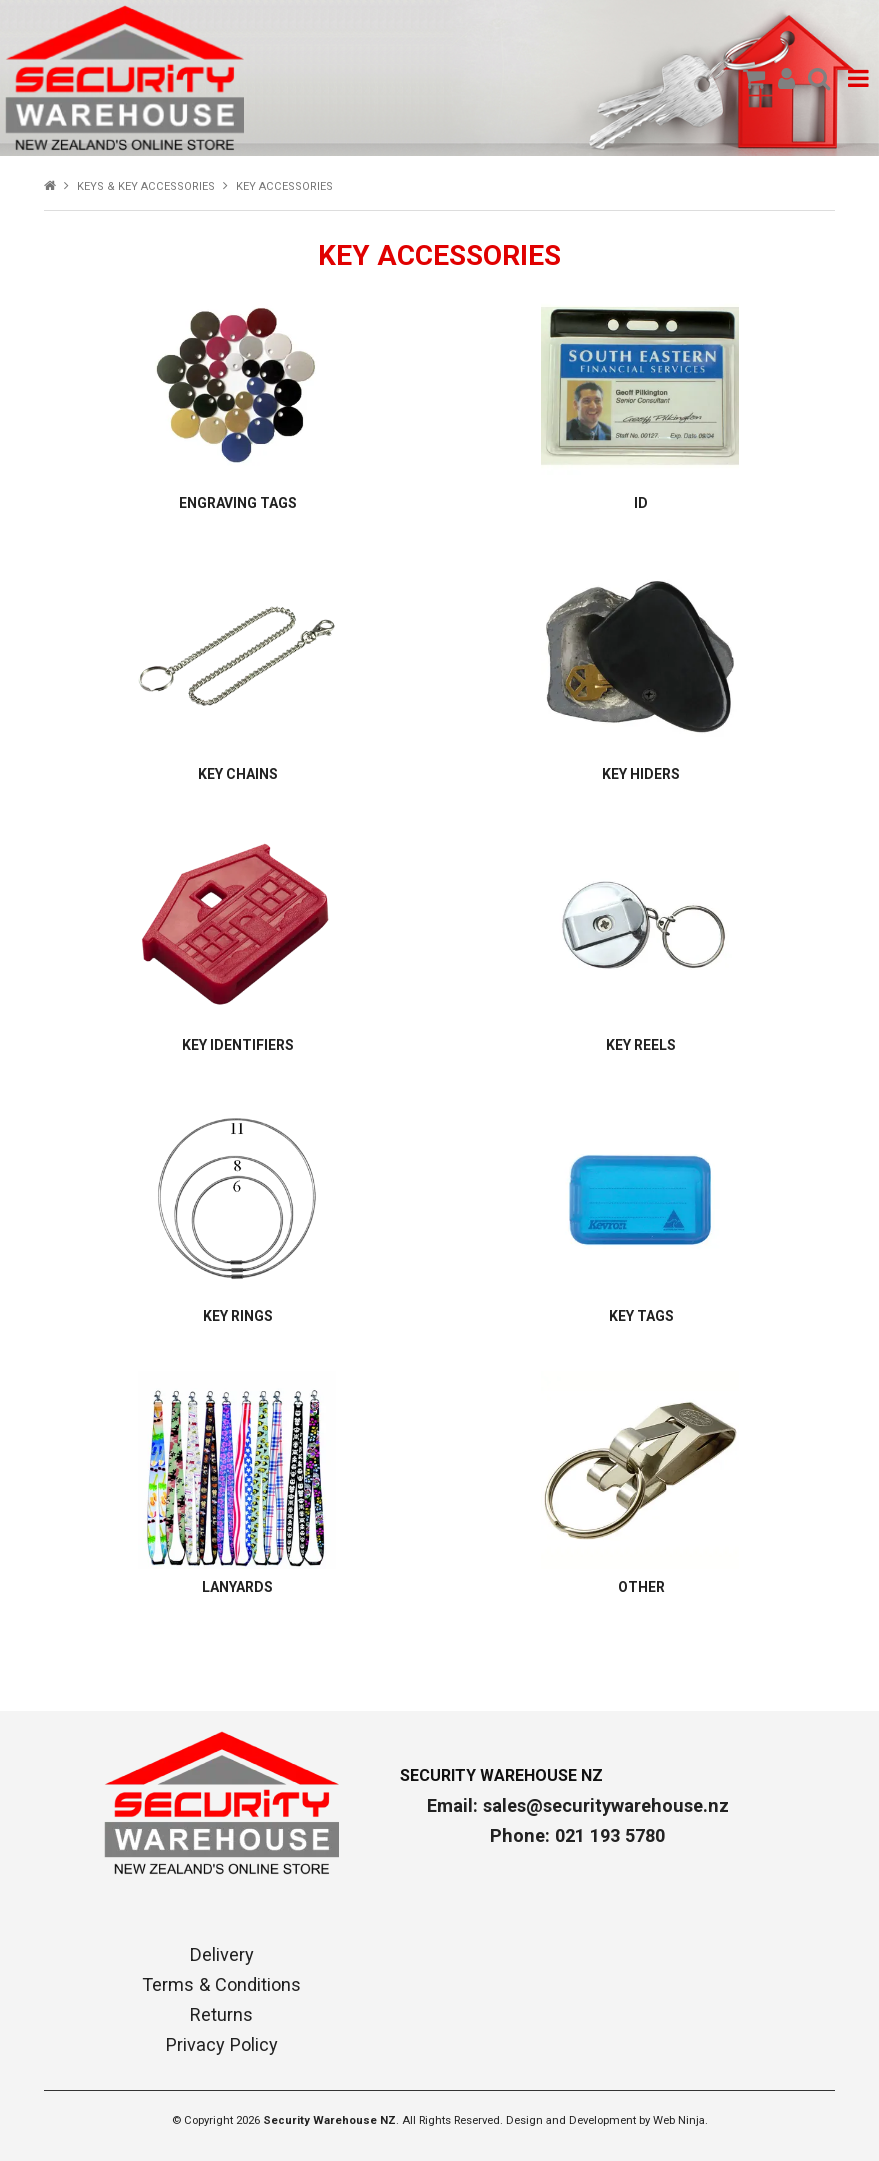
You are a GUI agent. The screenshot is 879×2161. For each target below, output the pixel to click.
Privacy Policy (222, 2045)
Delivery (222, 1955)
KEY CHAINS (238, 774)
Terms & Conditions (221, 1985)
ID (641, 503)
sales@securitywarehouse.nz (606, 1805)
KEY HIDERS (641, 774)
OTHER (641, 1587)
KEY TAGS (641, 1316)
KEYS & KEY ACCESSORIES (146, 186)
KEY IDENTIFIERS (238, 1045)
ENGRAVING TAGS (238, 503)
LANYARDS (237, 1587)
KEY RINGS (238, 1316)
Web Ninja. (680, 2120)
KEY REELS (641, 1045)
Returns (221, 2015)
